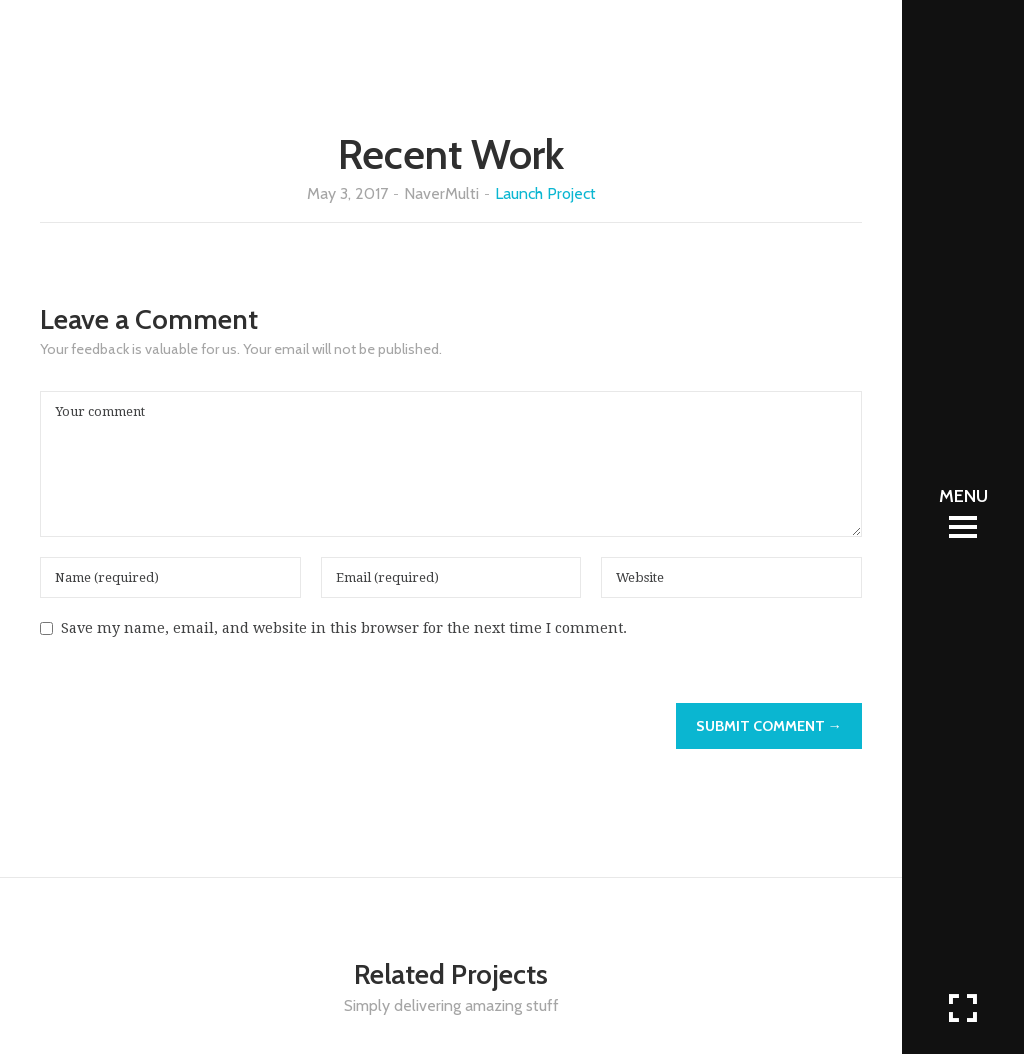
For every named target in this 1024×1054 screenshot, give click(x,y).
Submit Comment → (769, 726)
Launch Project (545, 193)
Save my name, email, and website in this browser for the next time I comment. (344, 628)
